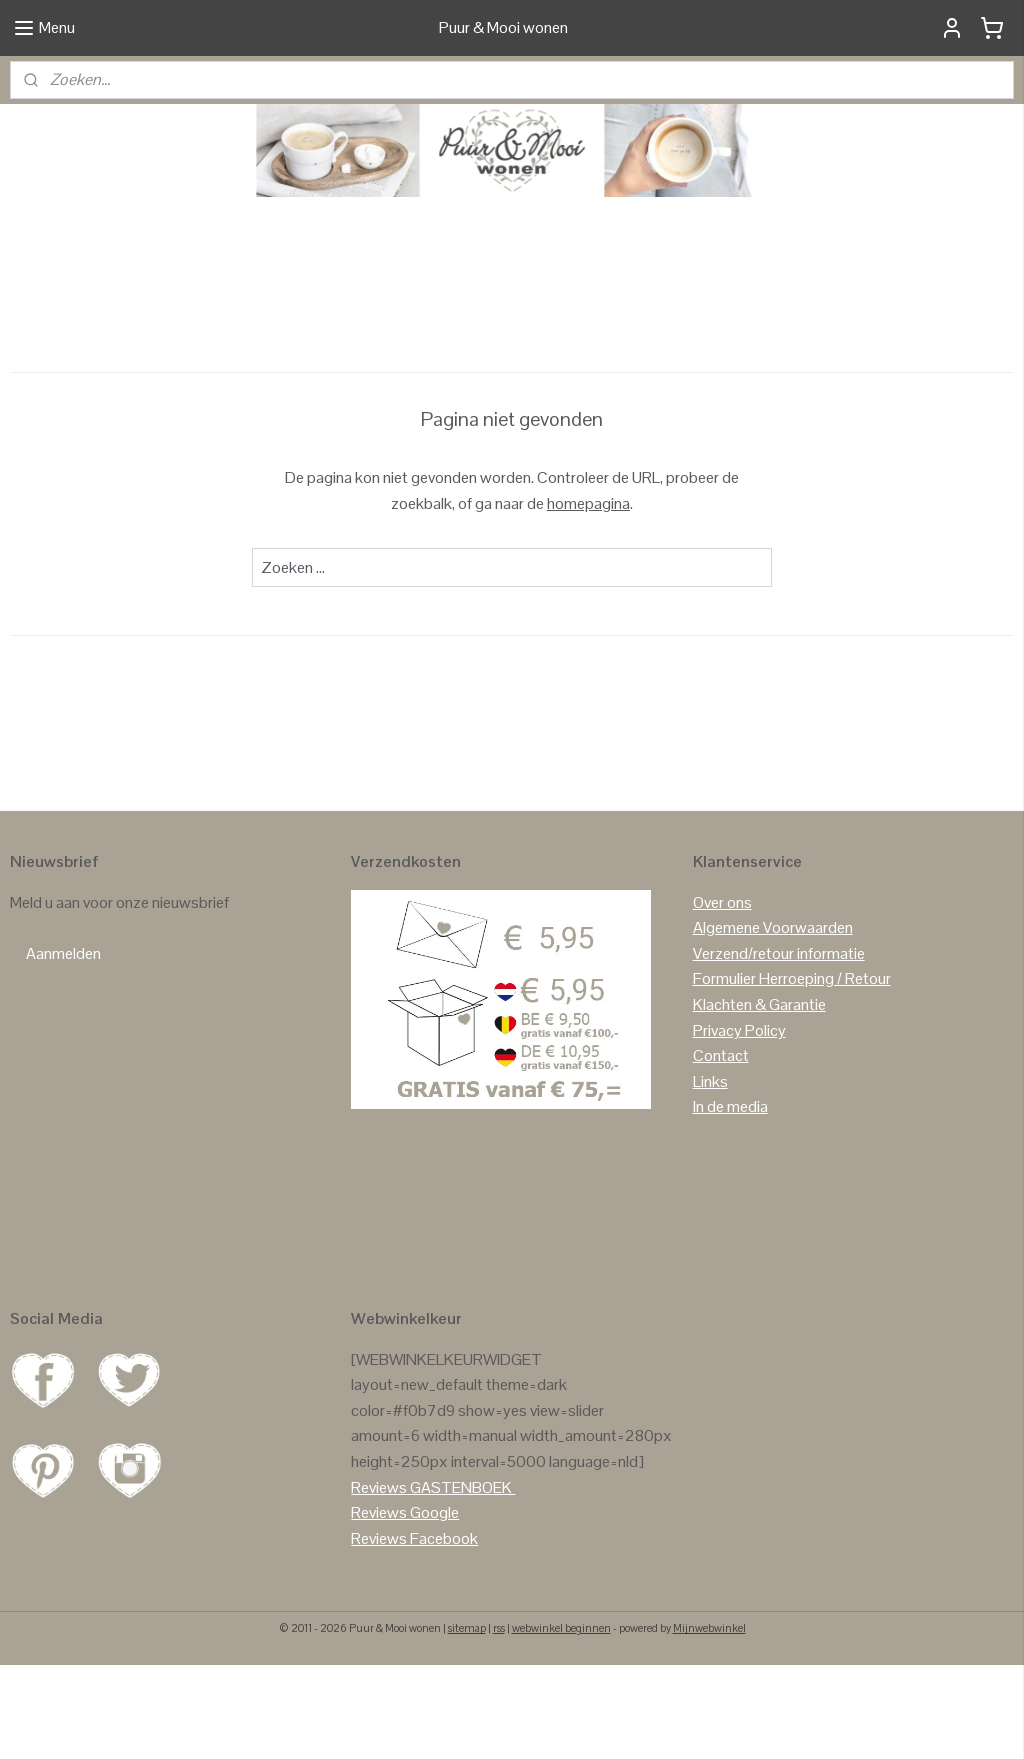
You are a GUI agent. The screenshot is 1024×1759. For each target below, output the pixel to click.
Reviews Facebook (414, 1631)
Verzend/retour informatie (779, 1046)
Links (710, 1174)
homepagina (588, 596)
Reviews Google (405, 1605)
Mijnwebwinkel (709, 1722)
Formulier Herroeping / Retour (792, 1072)
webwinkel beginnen (561, 1722)
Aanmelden (63, 1046)
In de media (730, 1200)
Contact (721, 1148)
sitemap (467, 1722)
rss (499, 1722)
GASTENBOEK (461, 1580)
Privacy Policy (739, 1123)
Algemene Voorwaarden (773, 1020)
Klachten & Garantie (759, 1097)
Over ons (722, 995)
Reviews (379, 1580)
